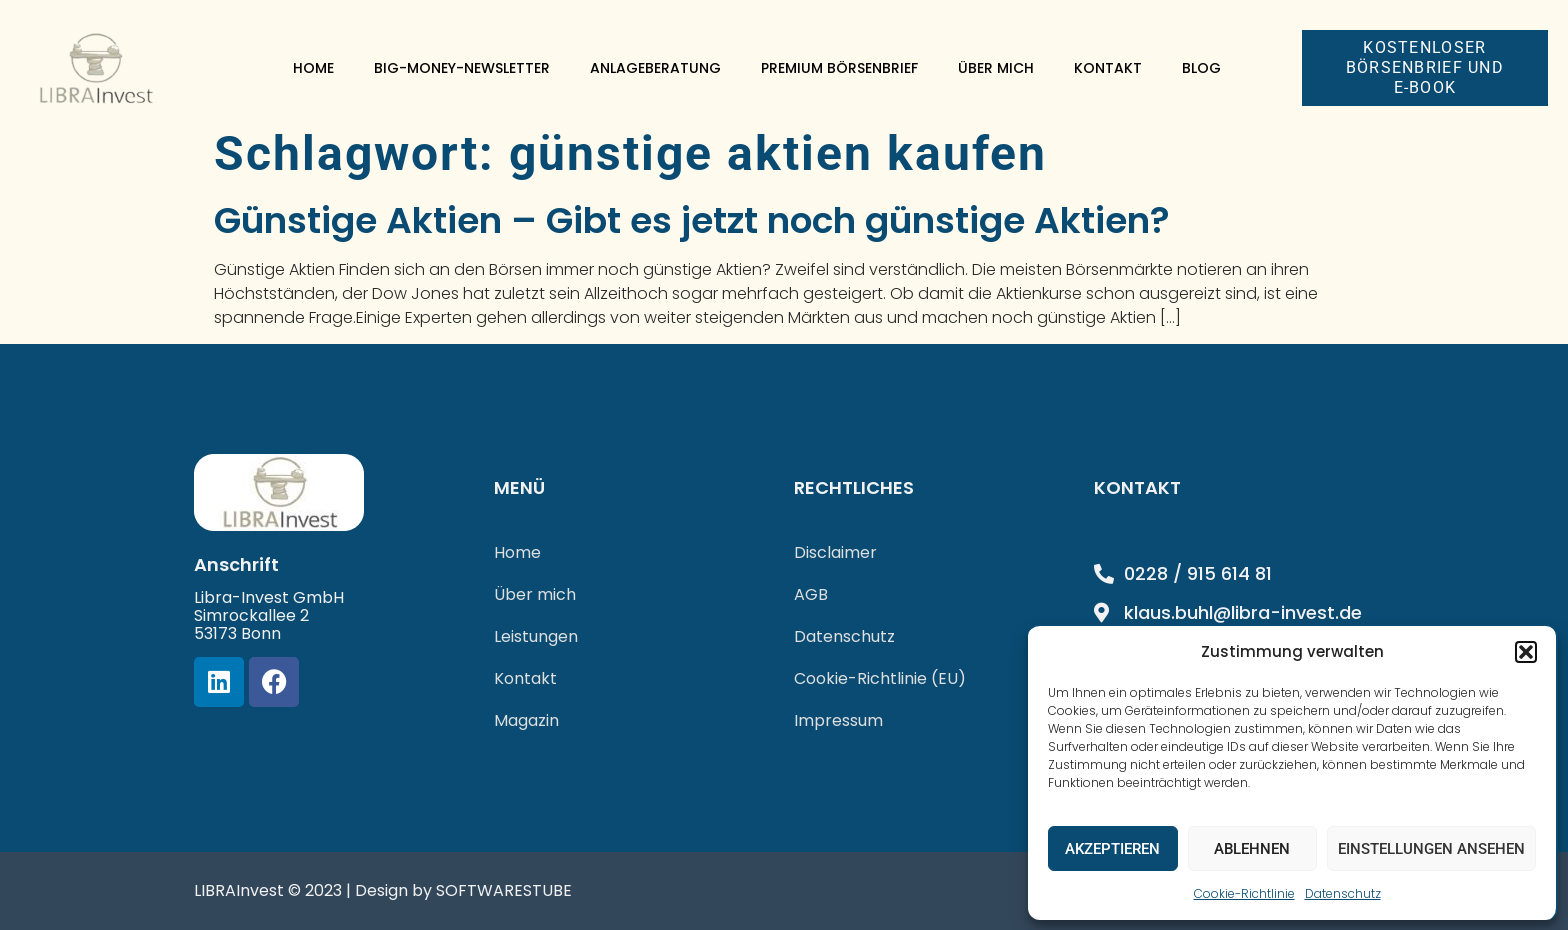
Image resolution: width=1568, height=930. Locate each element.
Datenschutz (1343, 893)
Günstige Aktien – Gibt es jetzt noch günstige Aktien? (692, 220)
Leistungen (536, 636)
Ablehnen (1252, 849)
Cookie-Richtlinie (1244, 893)
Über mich (996, 68)
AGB (811, 594)
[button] (1526, 652)
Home (313, 68)
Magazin (526, 720)
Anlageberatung (655, 68)
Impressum (838, 720)
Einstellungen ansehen (1431, 849)
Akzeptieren (1112, 849)
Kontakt (1108, 68)
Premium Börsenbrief (839, 68)
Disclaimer (835, 552)
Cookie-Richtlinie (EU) (880, 678)
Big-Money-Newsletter (462, 68)
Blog (1201, 68)
